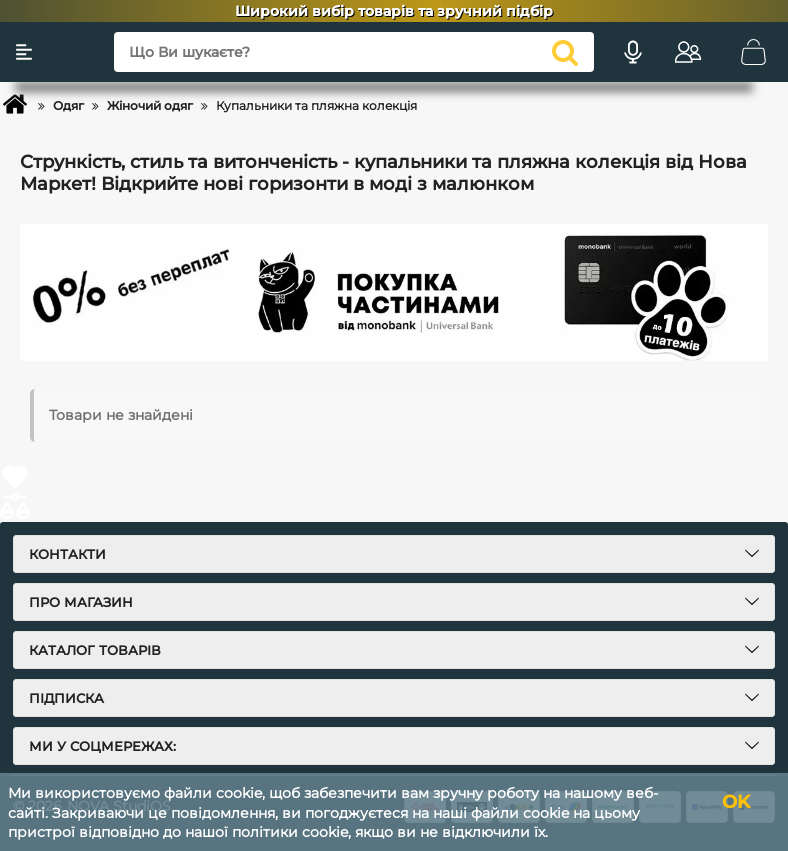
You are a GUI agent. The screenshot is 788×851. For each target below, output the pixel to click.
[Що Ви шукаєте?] (354, 52)
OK (736, 802)
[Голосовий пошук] (633, 52)
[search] (565, 52)
